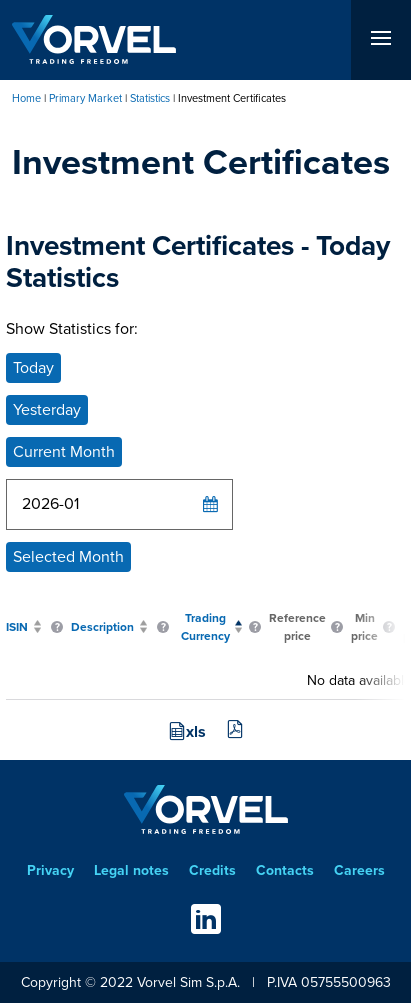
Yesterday (47, 409)
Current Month (64, 451)
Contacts (285, 870)
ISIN (17, 627)
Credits (212, 870)
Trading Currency (205, 627)
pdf (235, 729)
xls (196, 731)
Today (33, 367)
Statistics (150, 98)
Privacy (50, 870)
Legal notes (131, 870)
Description (102, 627)
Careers (359, 870)
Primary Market (85, 98)
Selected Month (68, 556)
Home (26, 98)
